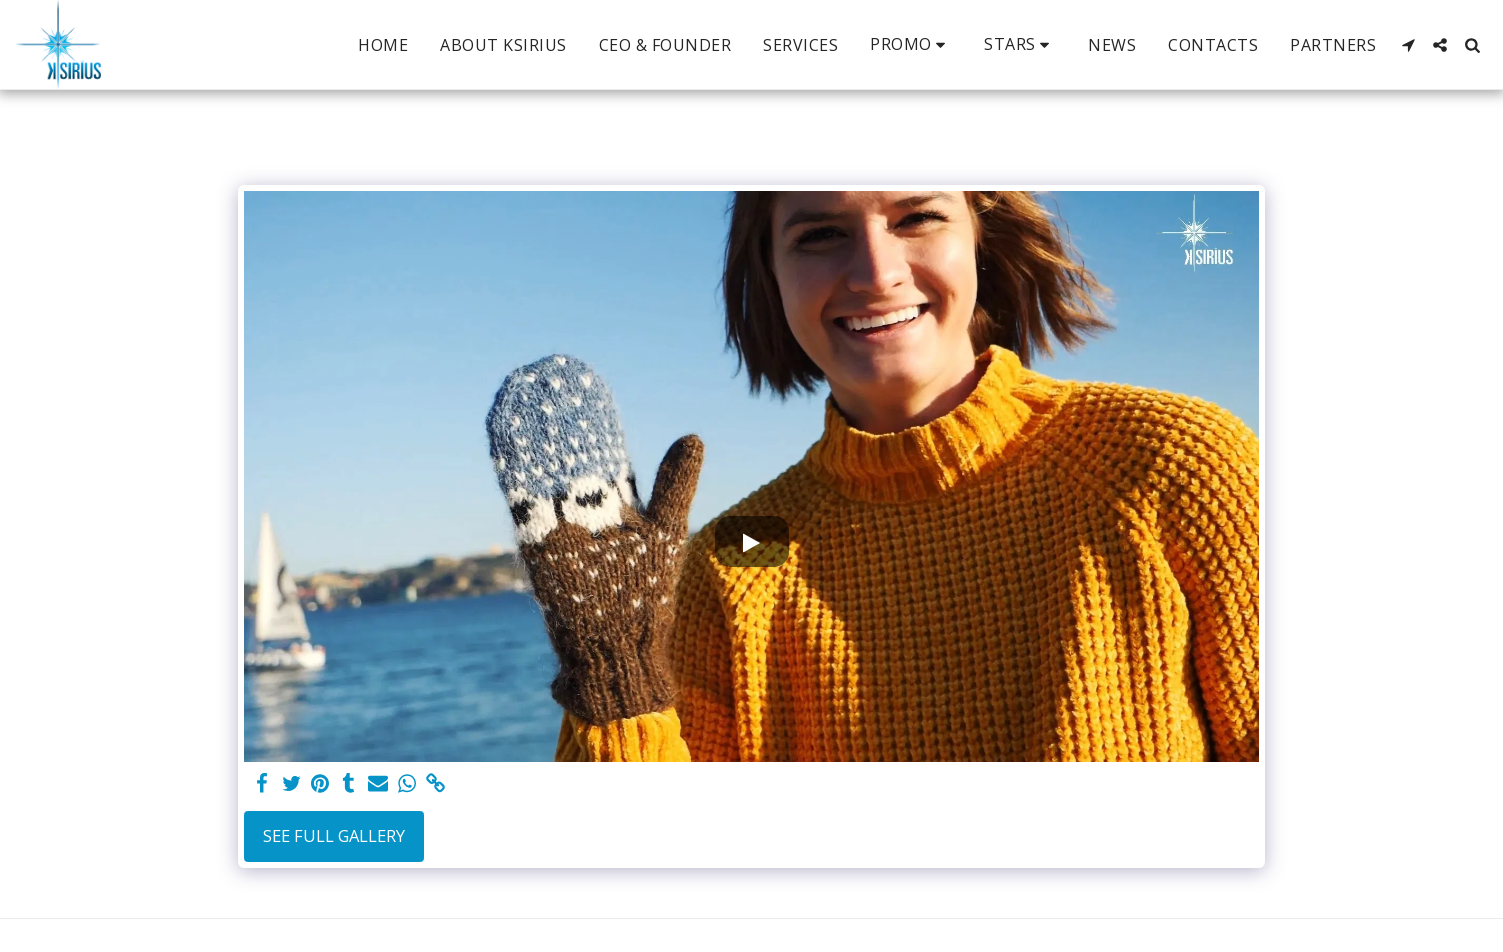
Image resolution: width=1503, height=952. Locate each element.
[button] (911, 44)
